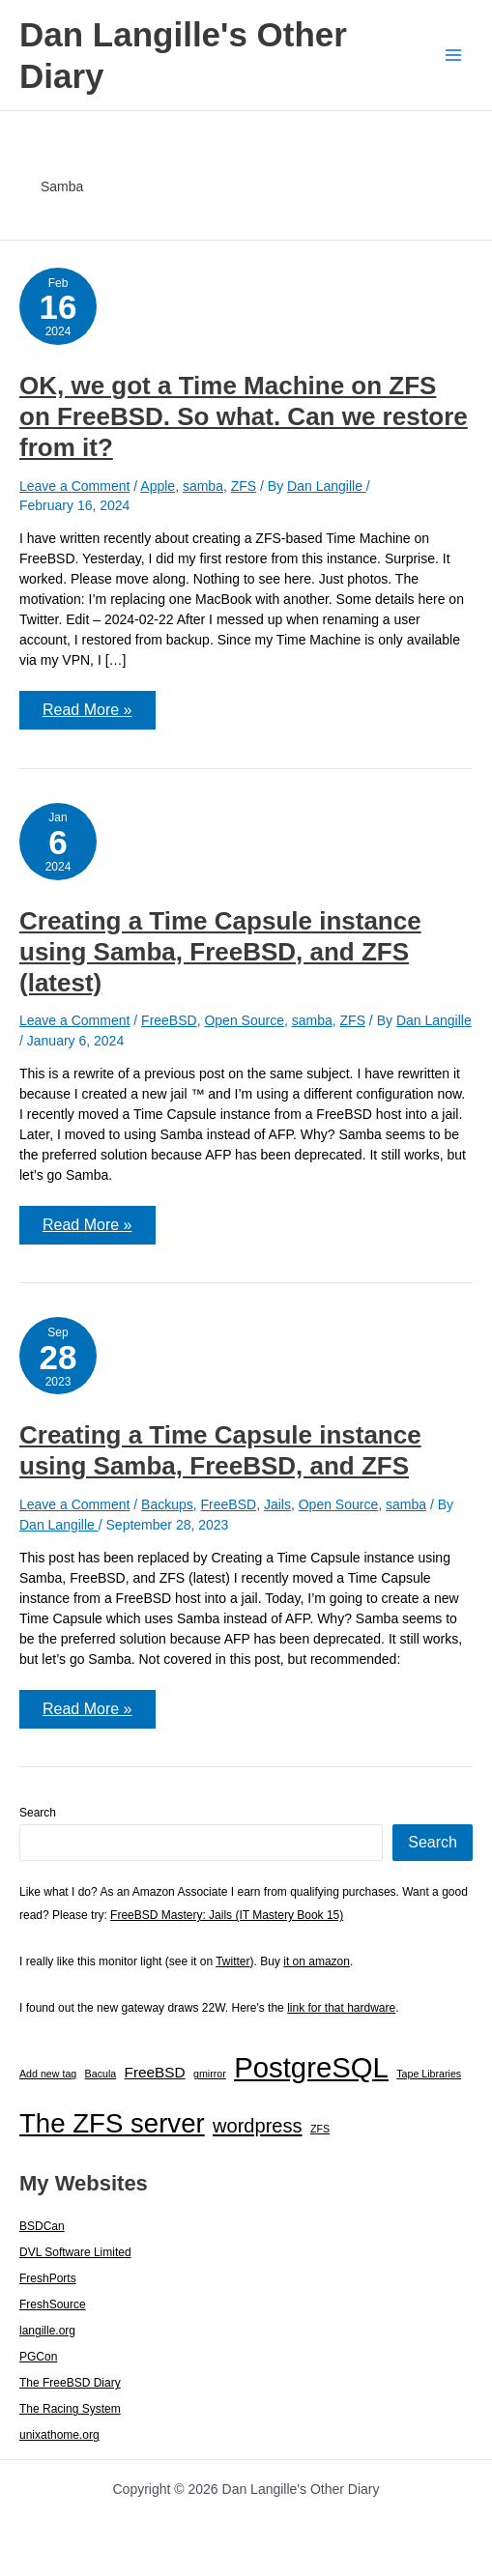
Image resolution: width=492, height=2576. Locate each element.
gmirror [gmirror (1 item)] (209, 2073)
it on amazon (316, 1961)
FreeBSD (169, 1020)
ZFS (243, 486)
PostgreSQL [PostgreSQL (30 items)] (311, 2067)
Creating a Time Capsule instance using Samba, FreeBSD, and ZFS (220, 1450)
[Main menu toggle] (453, 55)
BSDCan (42, 2226)
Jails (277, 1504)
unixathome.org (59, 2435)
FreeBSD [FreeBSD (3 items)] (155, 2072)
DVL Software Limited (75, 2252)
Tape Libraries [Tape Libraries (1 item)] (428, 2073)
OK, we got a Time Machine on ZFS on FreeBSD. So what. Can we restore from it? (243, 416)
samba (203, 486)
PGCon (38, 2356)
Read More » (87, 715)
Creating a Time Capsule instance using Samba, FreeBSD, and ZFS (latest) (220, 951)
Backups (167, 1504)
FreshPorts (47, 2278)
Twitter (232, 1961)
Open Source (244, 1020)
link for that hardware (341, 2008)
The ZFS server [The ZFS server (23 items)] (112, 2123)
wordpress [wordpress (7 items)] (258, 2125)
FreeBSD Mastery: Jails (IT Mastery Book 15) (226, 1915)
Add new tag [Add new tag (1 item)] (47, 2073)
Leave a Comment (74, 486)
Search (37, 1812)
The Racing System (70, 2409)
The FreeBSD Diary (70, 2383)
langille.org (47, 2330)
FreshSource (52, 2304)
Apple (157, 486)
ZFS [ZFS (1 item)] (320, 2128)
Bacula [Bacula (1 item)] (101, 2073)
